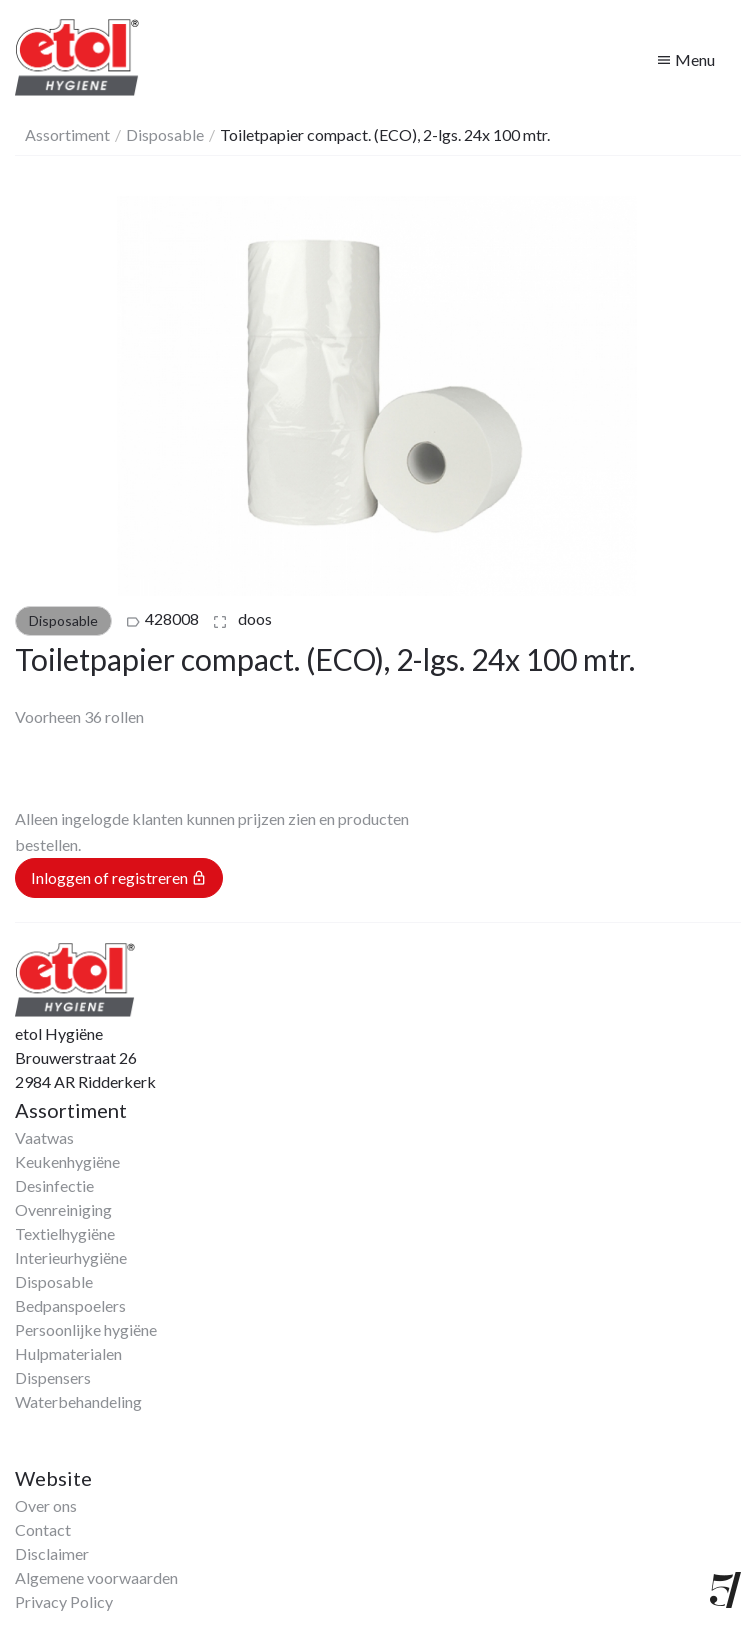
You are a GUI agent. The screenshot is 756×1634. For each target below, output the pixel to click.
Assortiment (67, 134)
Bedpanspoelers (70, 1305)
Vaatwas (44, 1137)
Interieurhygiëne (71, 1257)
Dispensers (53, 1377)
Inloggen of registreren (119, 878)
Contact (43, 1529)
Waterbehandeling (78, 1401)
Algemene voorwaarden (96, 1577)
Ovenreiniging (63, 1209)
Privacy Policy (64, 1601)
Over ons (46, 1505)
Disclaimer (52, 1553)
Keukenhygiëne (67, 1161)
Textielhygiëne (65, 1233)
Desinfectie (54, 1185)
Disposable (165, 134)
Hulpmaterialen (68, 1353)
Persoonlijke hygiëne (86, 1329)
